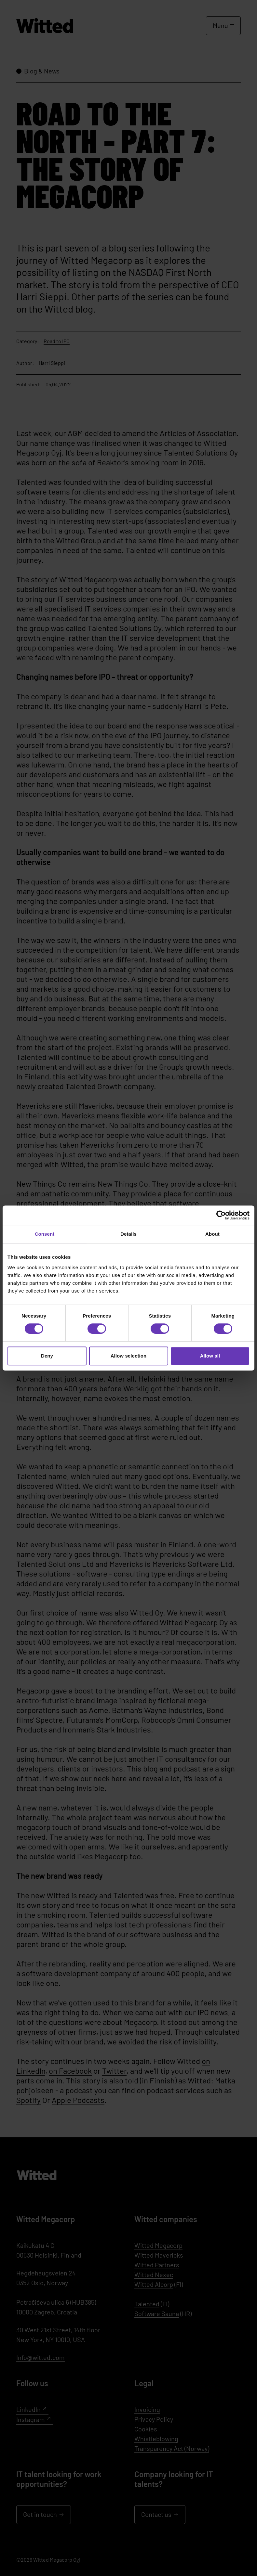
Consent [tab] (45, 1234)
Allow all (210, 1356)
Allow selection (129, 1356)
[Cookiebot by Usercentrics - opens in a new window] (221, 1215)
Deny (47, 1356)
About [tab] (212, 1234)
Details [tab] (128, 1234)
